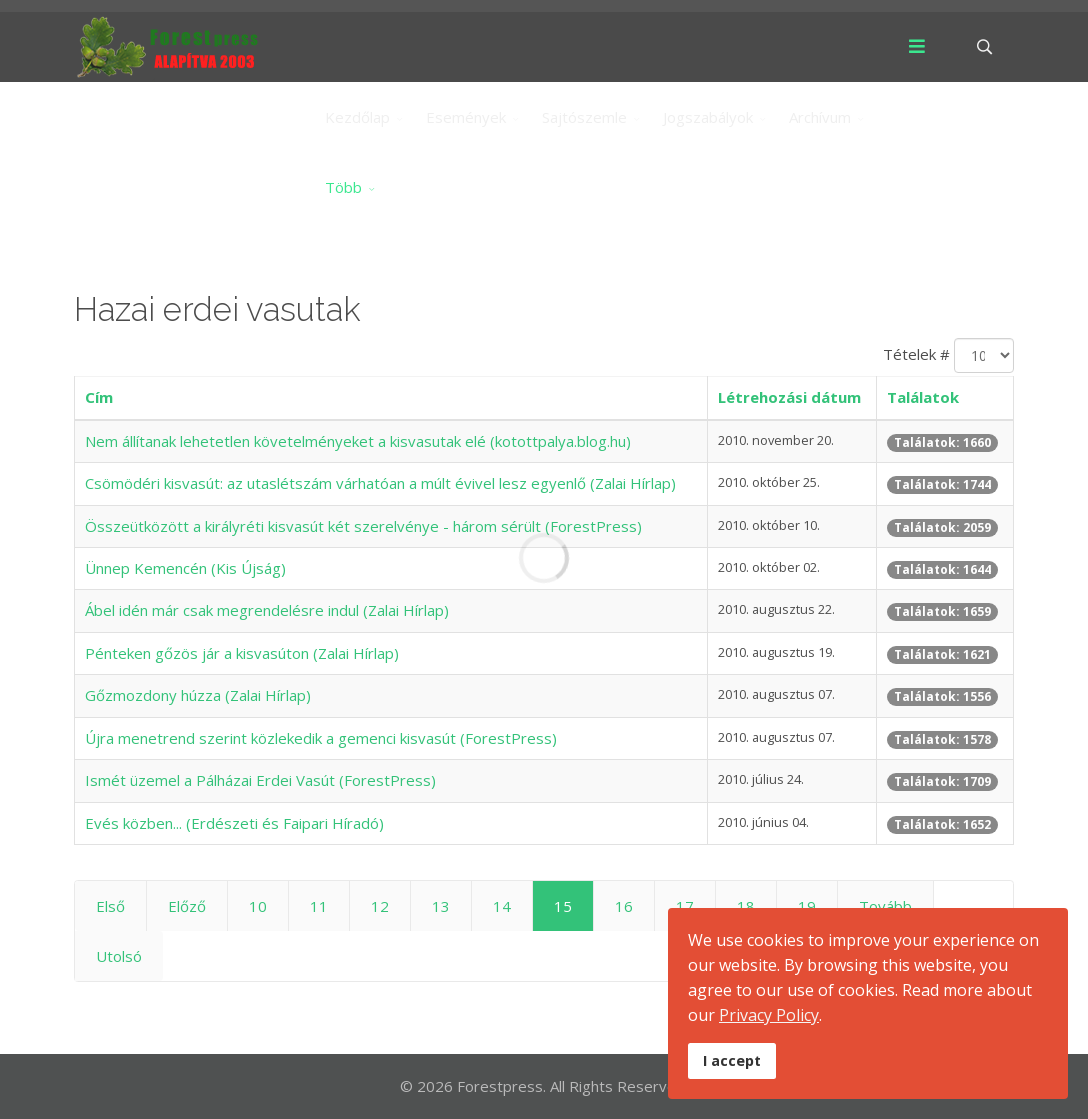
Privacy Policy (769, 1015)
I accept (732, 1060)
